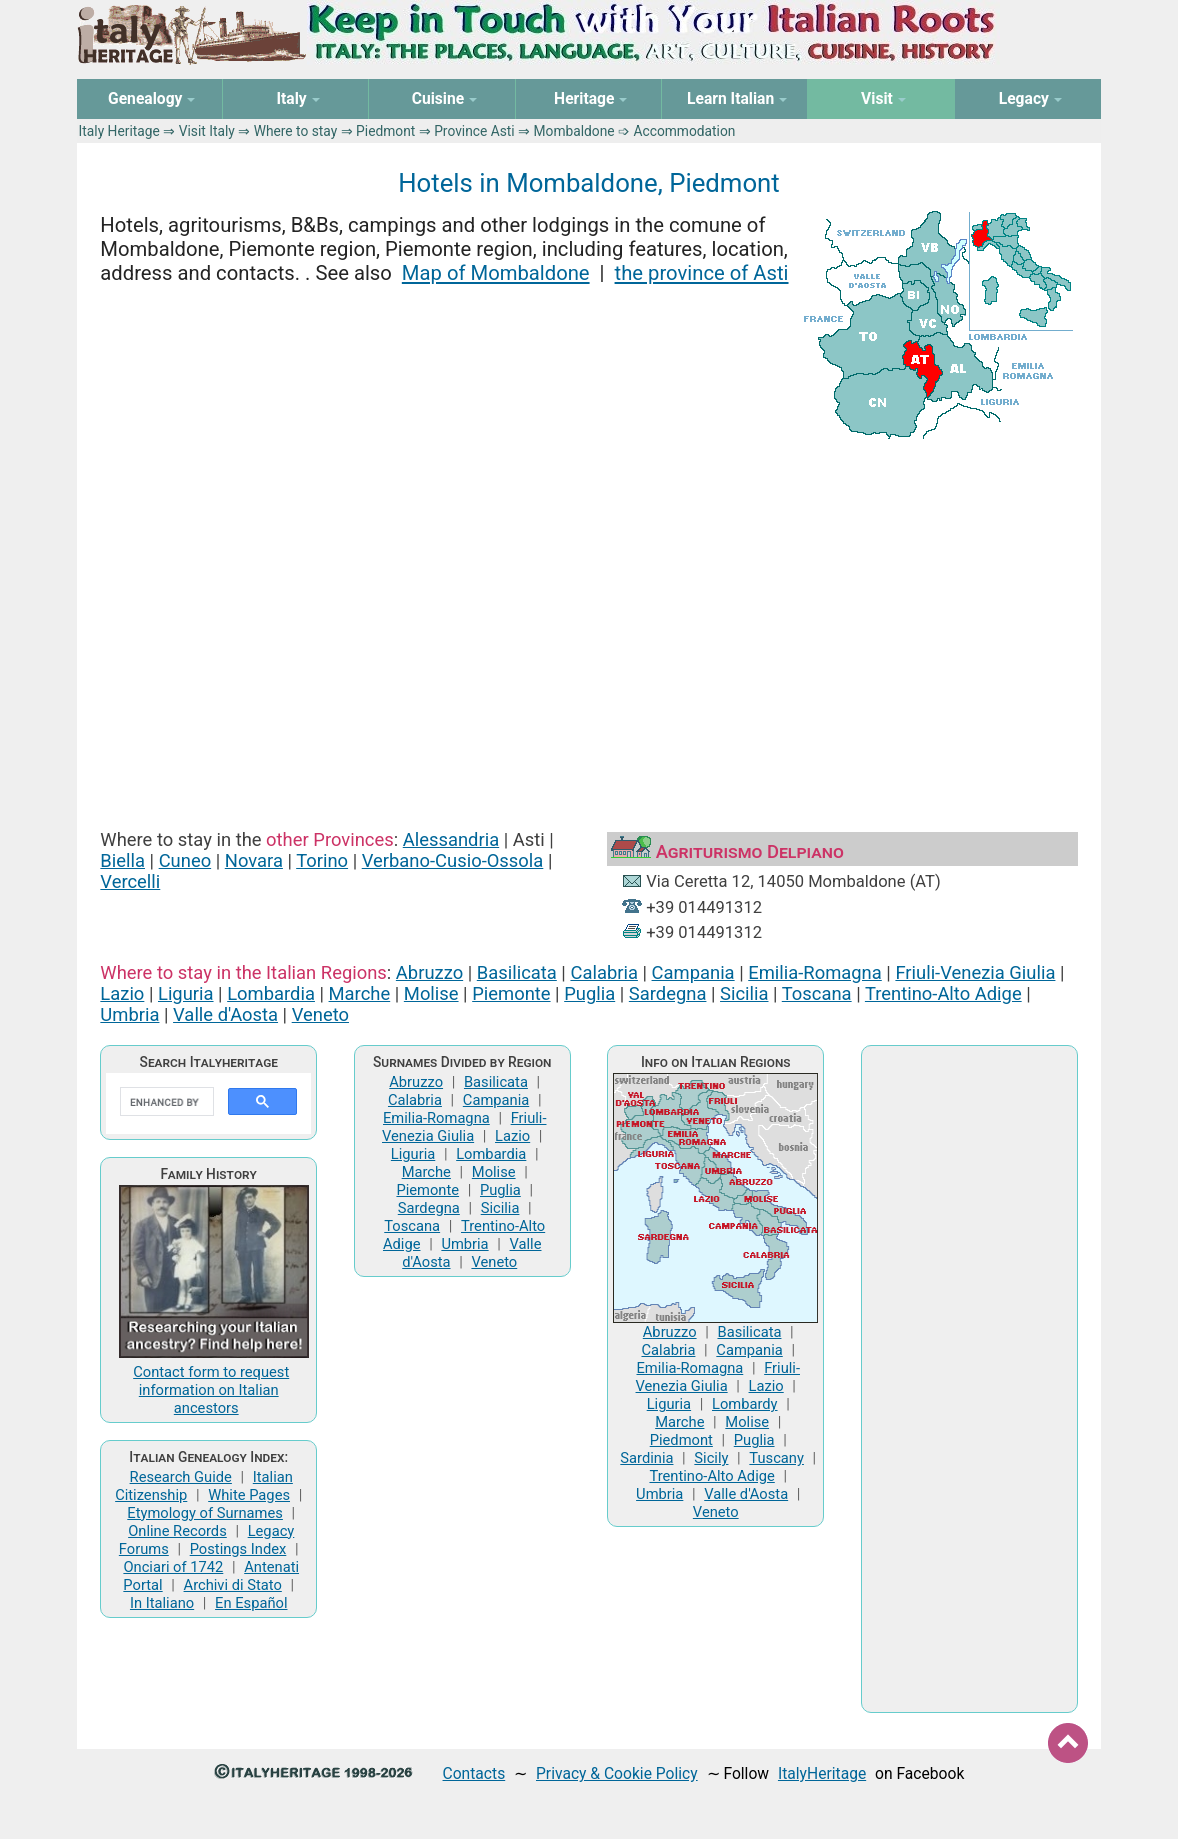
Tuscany (776, 1458)
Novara (254, 860)
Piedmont (385, 131)
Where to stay (296, 131)
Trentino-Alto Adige (943, 993)
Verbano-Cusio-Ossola (453, 860)
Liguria (186, 993)
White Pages (249, 1495)
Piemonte (511, 993)
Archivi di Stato (233, 1585)
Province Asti (474, 131)
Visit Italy (207, 131)
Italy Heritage (119, 131)
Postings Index (238, 1549)
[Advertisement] (588, 616)
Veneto (320, 1014)
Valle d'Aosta (225, 1014)
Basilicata (517, 972)
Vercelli (130, 881)
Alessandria (451, 839)
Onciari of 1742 (173, 1567)
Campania (693, 972)
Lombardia (271, 993)
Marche (360, 993)
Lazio (122, 993)
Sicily (711, 1458)
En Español (251, 1603)
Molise (431, 993)
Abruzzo (429, 972)
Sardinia (646, 1458)
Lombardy (745, 1404)
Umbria (129, 1014)
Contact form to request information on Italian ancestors (211, 1390)
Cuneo (185, 860)
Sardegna (668, 993)
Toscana (817, 993)
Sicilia (744, 993)
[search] (165, 1102)
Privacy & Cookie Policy (617, 1773)
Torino (322, 860)
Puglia (589, 993)
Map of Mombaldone (496, 273)
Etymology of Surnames (205, 1513)
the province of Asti (702, 273)
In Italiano (162, 1603)
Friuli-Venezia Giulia (975, 972)
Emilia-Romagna (815, 972)
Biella (122, 860)
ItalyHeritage (822, 1773)
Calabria (603, 972)
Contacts (474, 1773)
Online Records (177, 1531)
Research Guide (181, 1477)
